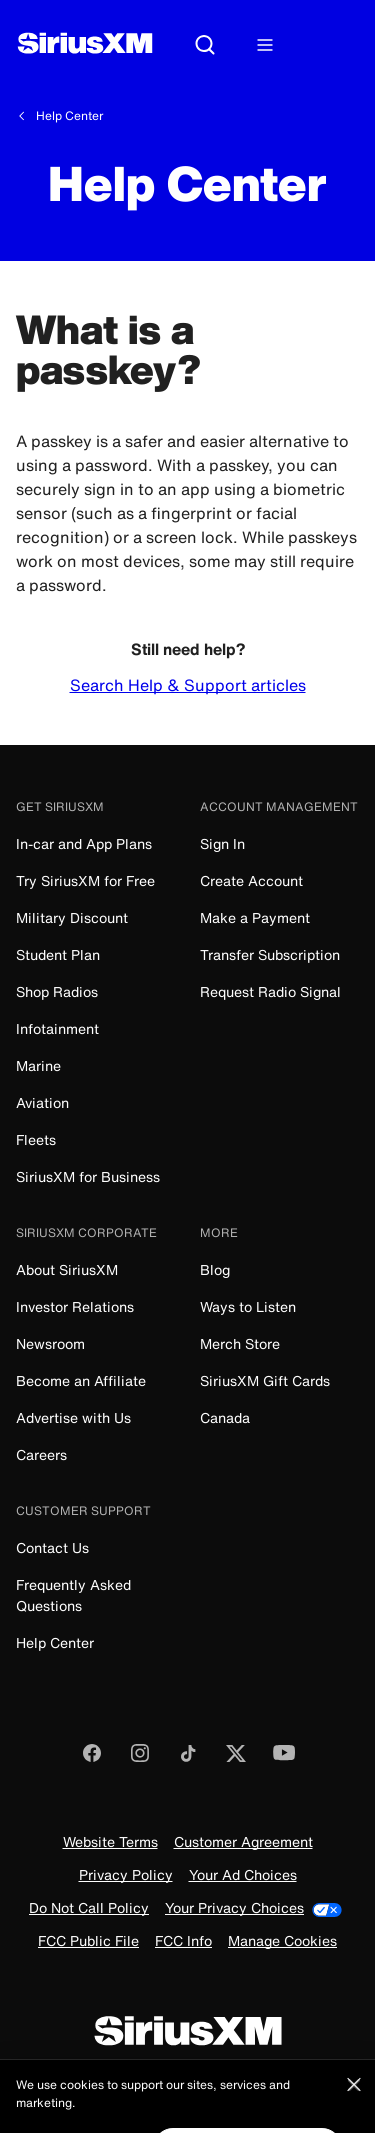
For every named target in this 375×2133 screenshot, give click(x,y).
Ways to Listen (248, 1306)
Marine (38, 1065)
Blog (215, 1269)
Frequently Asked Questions (73, 1595)
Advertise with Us (73, 1417)
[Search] (205, 46)
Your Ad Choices (243, 1875)
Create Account (251, 880)
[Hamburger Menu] (265, 46)
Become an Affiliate (81, 1380)
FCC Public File (88, 1941)
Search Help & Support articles (188, 685)
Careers (41, 1454)
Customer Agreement (243, 1842)
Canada (225, 1417)
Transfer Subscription (270, 954)
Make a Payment (255, 917)
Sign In (222, 843)
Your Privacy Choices (253, 1908)
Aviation (42, 1102)
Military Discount (72, 917)
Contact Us (52, 1547)
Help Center (69, 116)
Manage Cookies (282, 1941)
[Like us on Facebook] (92, 1759)
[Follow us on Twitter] (236, 1759)
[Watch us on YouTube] (284, 1759)
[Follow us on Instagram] (140, 1759)
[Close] (354, 2102)
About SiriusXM (67, 1269)
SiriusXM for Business (88, 1176)
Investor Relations (75, 1306)
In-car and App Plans (84, 843)
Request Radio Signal (270, 991)
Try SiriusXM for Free (85, 880)
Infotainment (57, 1028)
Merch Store (240, 1343)
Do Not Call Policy (89, 1908)
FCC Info (183, 1941)
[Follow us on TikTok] (188, 1759)
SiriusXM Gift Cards (265, 1380)
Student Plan (58, 954)
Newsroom (50, 1343)
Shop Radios (57, 991)
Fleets (36, 1139)
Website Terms (110, 1842)
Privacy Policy (126, 1875)
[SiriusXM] (85, 45)
